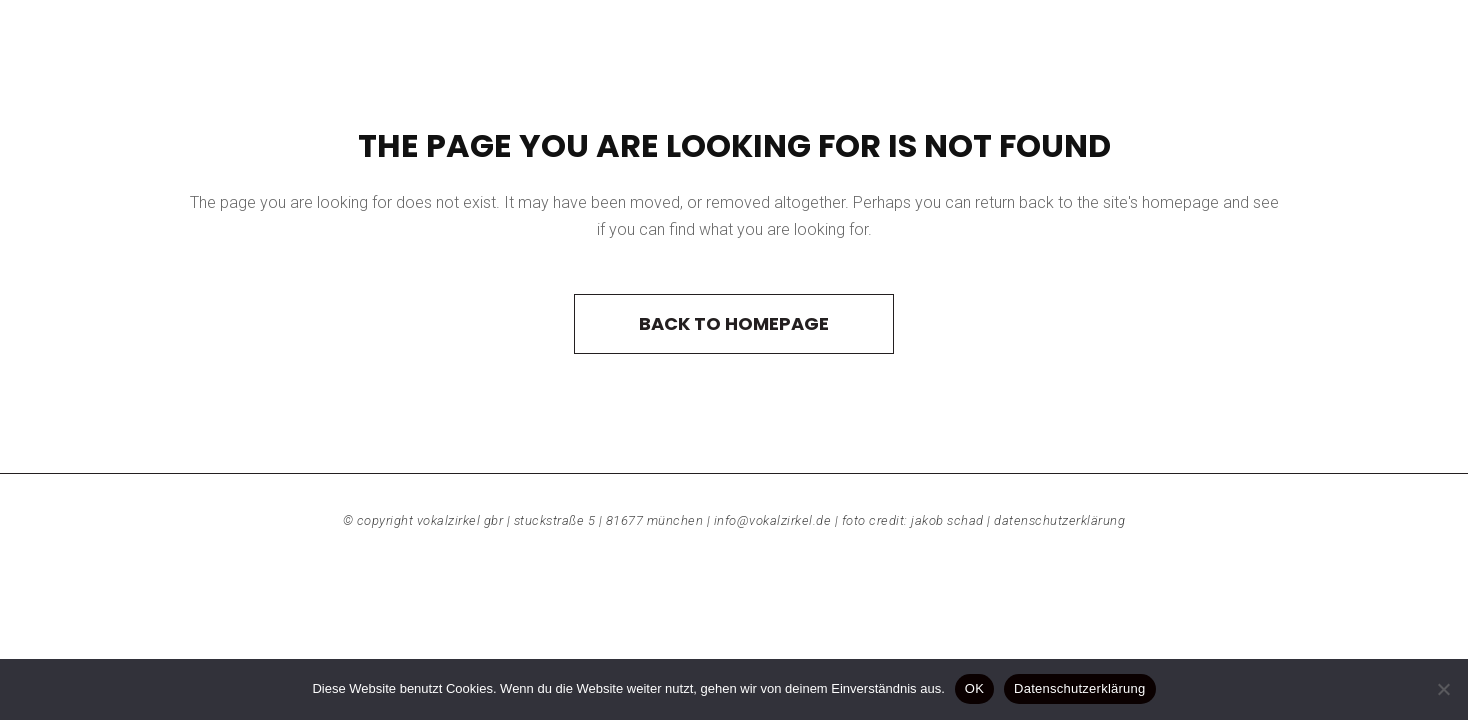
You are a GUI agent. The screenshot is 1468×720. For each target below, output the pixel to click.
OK (974, 688)
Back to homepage (734, 323)
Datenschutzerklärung (1059, 520)
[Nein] (1443, 689)
